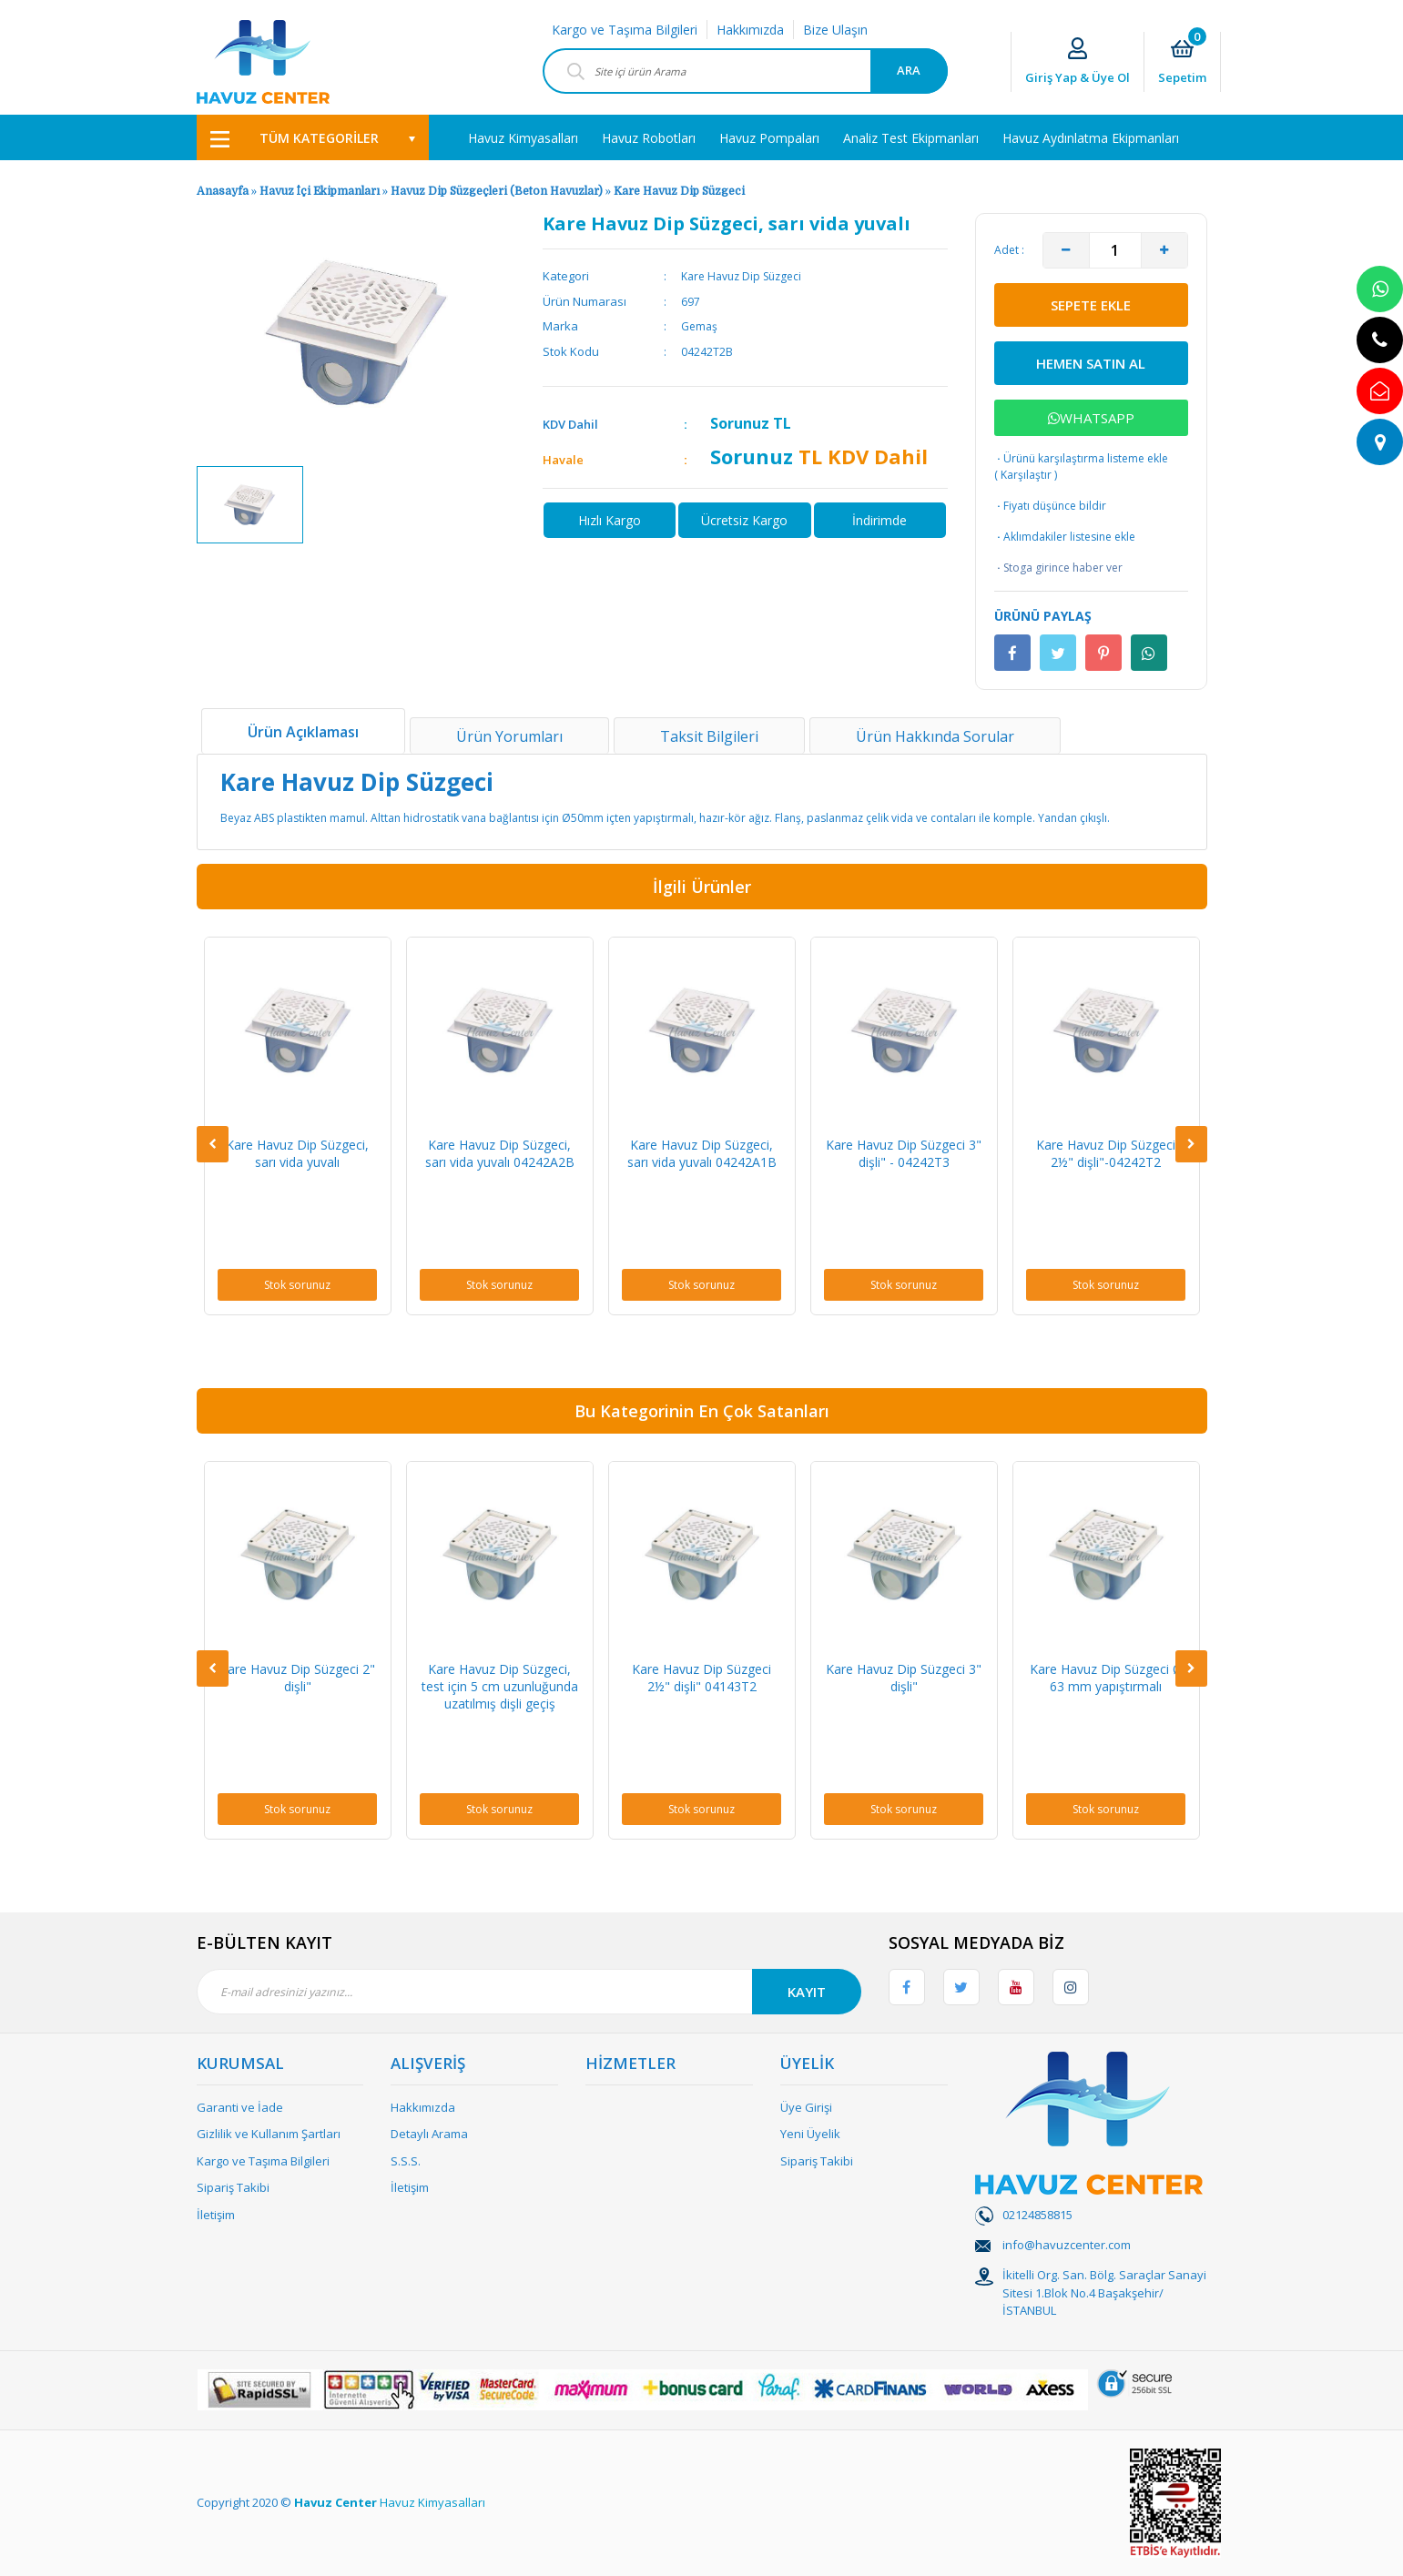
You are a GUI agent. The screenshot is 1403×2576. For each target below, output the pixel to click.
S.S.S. (406, 2161)
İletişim (216, 2214)
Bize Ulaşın (835, 29)
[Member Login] (1077, 62)
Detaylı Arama (429, 2133)
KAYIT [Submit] (807, 1992)
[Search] (745, 71)
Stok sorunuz (297, 1285)
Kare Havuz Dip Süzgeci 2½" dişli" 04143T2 (701, 1677)
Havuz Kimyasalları (432, 2502)
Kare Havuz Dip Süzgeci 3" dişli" (903, 1677)
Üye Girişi (806, 2107)
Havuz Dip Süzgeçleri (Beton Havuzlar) (497, 191)
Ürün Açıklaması (303, 732)
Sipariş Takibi (233, 2187)
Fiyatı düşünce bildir (1050, 506)
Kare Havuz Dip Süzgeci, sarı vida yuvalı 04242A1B (702, 1153)
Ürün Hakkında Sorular (935, 736)
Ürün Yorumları (509, 736)
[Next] (1191, 1144)
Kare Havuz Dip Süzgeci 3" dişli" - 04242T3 (903, 1153)
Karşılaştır (1026, 474)
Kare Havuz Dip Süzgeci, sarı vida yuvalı (297, 1153)
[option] (250, 504)
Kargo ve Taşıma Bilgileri (624, 29)
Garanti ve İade (240, 2107)
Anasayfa (223, 191)
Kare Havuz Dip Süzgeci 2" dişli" (297, 1677)
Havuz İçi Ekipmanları (319, 191)
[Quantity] (1115, 250)
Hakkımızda (750, 29)
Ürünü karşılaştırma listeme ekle (1081, 458)
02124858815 (1037, 2214)
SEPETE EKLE (1091, 305)
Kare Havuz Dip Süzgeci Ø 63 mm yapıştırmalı (1106, 1677)
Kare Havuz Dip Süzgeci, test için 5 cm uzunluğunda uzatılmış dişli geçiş (500, 1686)
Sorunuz (739, 423)
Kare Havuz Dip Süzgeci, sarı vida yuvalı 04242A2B (499, 1153)
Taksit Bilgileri (709, 736)
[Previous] (213, 1144)
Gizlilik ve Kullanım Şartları (269, 2133)
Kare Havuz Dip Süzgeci (679, 191)
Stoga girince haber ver (1058, 568)
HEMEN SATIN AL (1090, 363)
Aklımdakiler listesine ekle (1064, 537)
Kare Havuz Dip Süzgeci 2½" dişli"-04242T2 (1105, 1153)
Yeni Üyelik (810, 2133)
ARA (908, 70)
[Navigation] (313, 137)
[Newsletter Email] (529, 1991)
